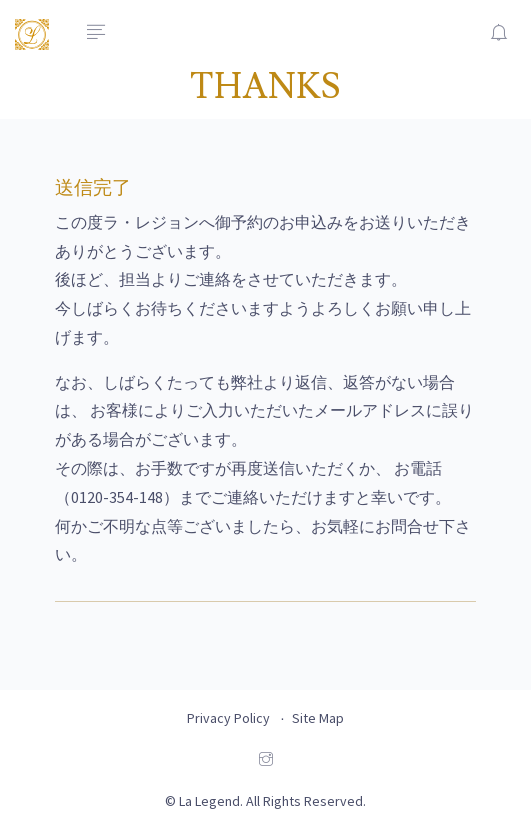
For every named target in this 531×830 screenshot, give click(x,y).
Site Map (318, 718)
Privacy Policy (228, 718)
